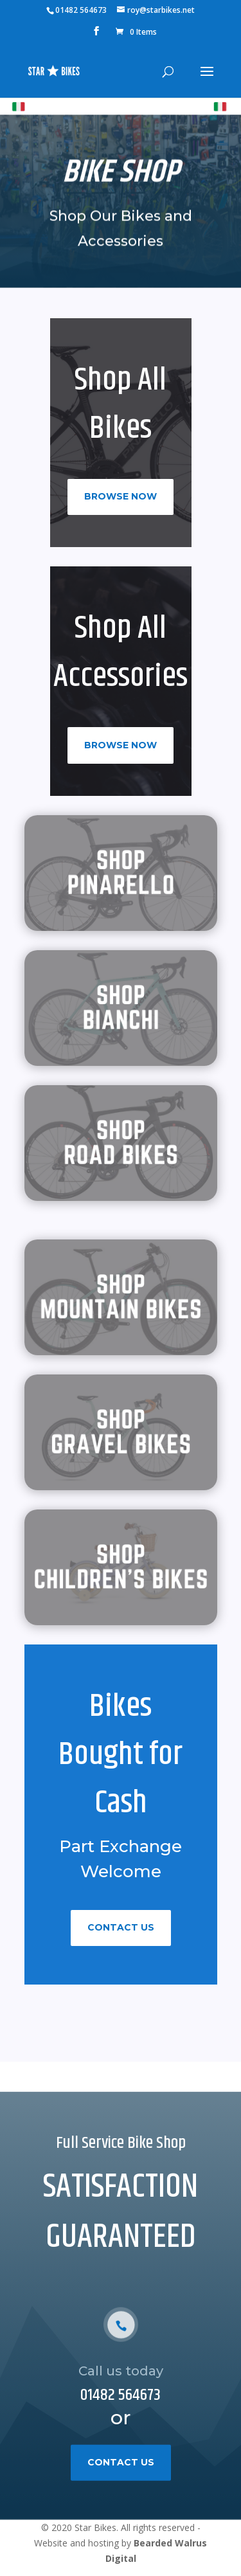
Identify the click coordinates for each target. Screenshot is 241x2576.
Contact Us (120, 1927)
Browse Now (120, 496)
